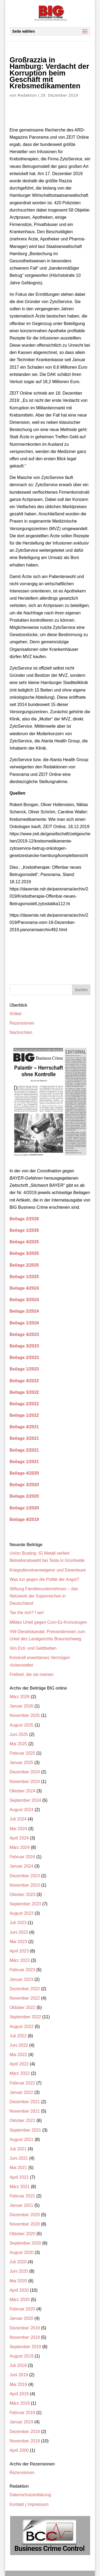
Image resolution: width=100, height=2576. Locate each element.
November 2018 (25, 2441)
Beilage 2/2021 (24, 1450)
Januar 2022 (21, 2092)
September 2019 (25, 2346)
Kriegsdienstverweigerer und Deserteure (48, 1570)
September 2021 (25, 2130)
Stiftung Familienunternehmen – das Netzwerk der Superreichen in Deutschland (44, 1596)
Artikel (15, 1013)
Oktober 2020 (22, 2233)
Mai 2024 (18, 1828)
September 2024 (25, 1800)
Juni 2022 (19, 2045)
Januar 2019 (21, 2422)
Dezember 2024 (25, 1772)
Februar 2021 (22, 2196)
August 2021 (22, 2139)
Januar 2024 (21, 1866)
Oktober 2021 (22, 2120)
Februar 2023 (22, 1969)
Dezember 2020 (25, 2214)
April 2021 (19, 2177)
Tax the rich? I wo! (27, 1612)
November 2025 (25, 1715)
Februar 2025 (22, 1753)
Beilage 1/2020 (24, 1508)
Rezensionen (22, 1023)
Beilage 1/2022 (24, 1415)
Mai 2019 (18, 2384)
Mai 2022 (18, 2054)
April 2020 (19, 2290)
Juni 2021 (19, 2158)
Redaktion (27, 95)
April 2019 (19, 2394)
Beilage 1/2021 (24, 1461)
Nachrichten (21, 1032)
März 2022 (20, 2073)
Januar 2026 (21, 1706)
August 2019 (22, 2356)
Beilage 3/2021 (24, 1438)
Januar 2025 (21, 1762)
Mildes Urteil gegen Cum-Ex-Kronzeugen (48, 1622)
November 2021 (25, 2111)
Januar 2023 (21, 1979)
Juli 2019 (18, 2365)
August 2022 (22, 2026)
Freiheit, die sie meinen (32, 1674)
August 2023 (22, 1913)
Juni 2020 (19, 2271)
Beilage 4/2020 (24, 1473)
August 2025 (22, 1725)
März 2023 (20, 1960)
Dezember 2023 (25, 1876)
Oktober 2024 (22, 1791)
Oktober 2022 (22, 2007)
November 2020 (25, 2224)
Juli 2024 (18, 1819)
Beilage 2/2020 (24, 1496)
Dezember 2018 (25, 2431)
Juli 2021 (18, 2149)
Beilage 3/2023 (24, 1346)
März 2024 (20, 1847)
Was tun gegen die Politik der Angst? (44, 1579)
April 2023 (19, 1951)
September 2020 (25, 2243)
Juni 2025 (19, 1734)
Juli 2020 (18, 2262)
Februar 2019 (22, 2412)
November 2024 (25, 1781)
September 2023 (25, 1904)
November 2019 (25, 2337)
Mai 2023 (18, 1941)
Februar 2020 (22, 2309)
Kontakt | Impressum (29, 2504)
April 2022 (19, 2064)
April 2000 (19, 2450)
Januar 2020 (21, 2318)
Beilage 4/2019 (24, 1519)
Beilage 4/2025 (24, 1242)
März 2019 (20, 2403)
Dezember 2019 (25, 2328)
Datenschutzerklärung (30, 2494)
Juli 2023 (18, 1922)
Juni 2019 (19, 2375)
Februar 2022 (22, 2083)
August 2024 (22, 1809)
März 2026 (20, 1696)
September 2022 (25, 2017)
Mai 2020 (18, 2281)
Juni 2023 (19, 1932)
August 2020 (22, 2252)
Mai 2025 (18, 1744)
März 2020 (20, 2299)
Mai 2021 (18, 2167)
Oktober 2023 (22, 1894)
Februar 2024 (22, 1856)
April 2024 (19, 1838)
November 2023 (25, 1885)
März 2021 (20, 2186)
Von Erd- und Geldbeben (33, 1648)
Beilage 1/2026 (24, 1230)
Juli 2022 (18, 2036)
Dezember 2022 (25, 1988)
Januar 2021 (21, 2205)
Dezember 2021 (25, 2101)
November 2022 (25, 1998)
